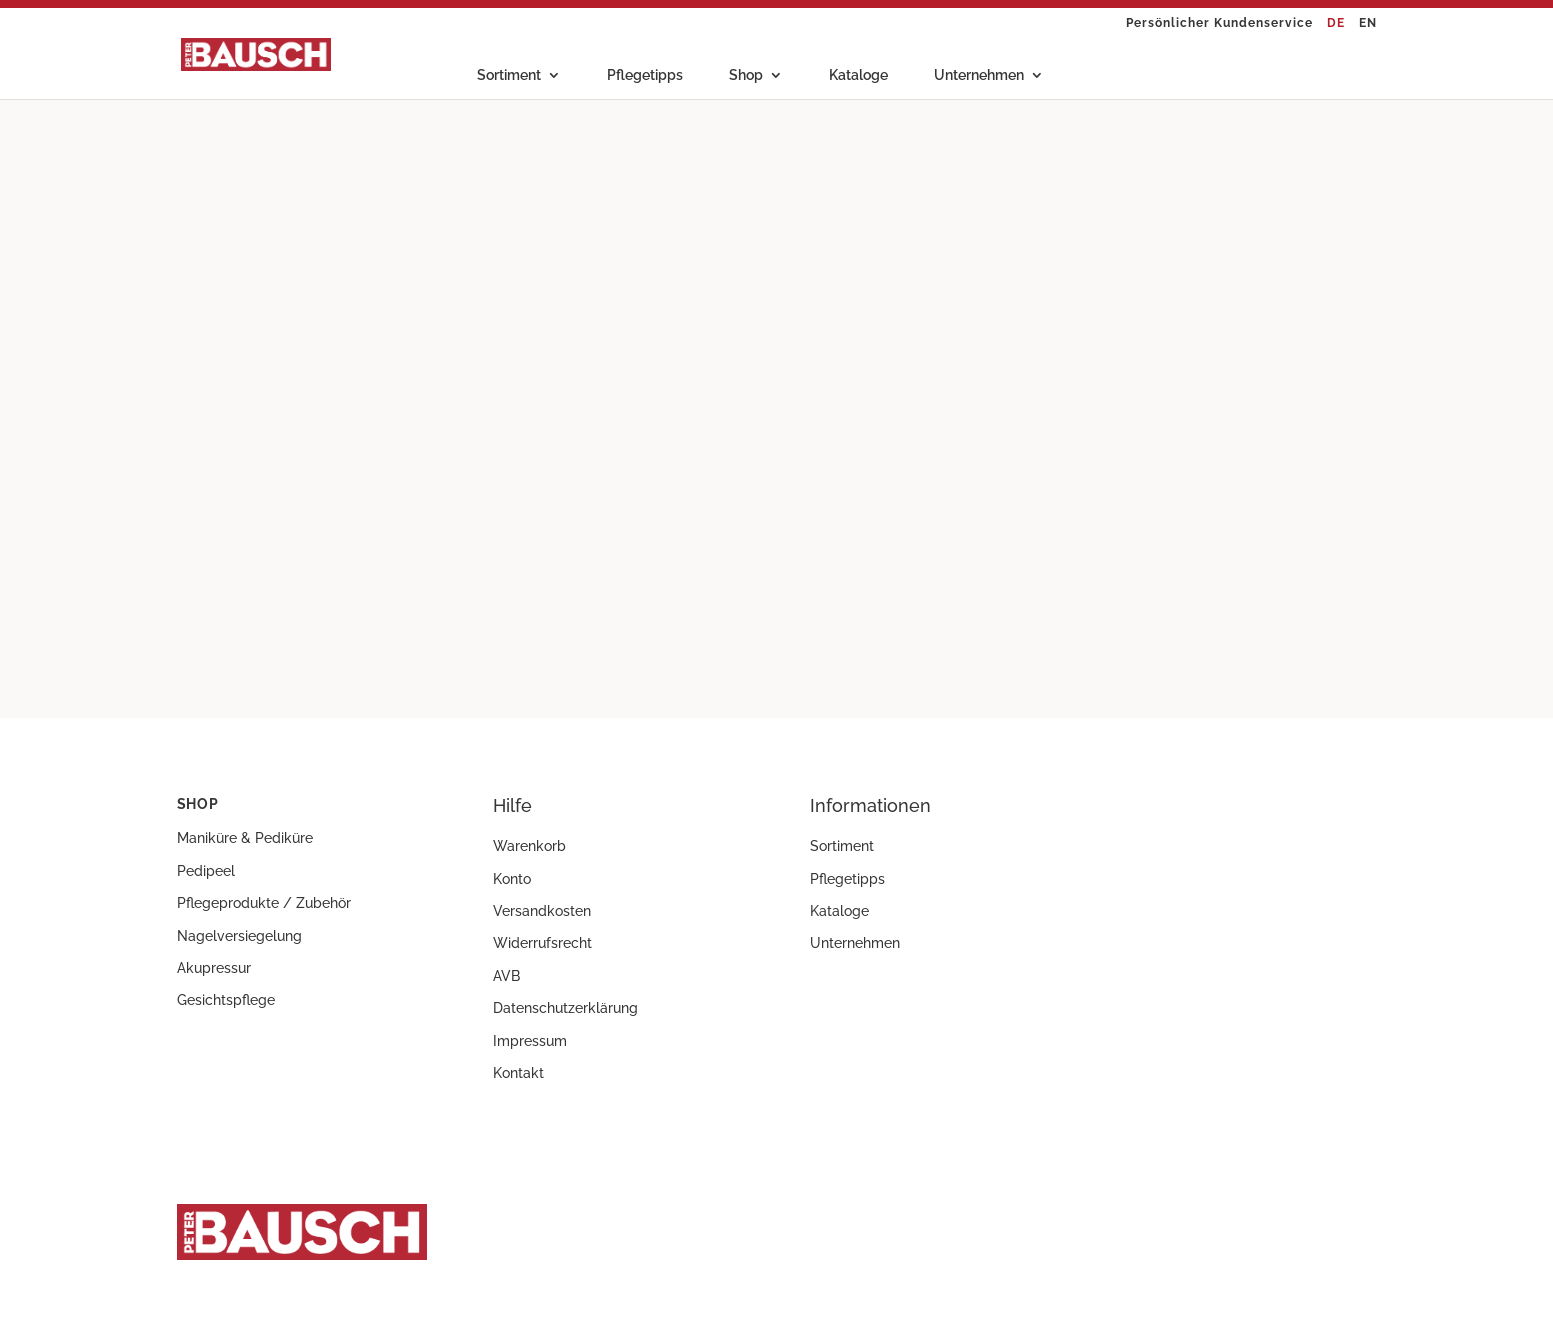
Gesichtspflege (226, 1000)
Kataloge (858, 75)
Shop (746, 75)
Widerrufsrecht (542, 943)
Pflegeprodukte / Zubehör (264, 903)
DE (1336, 23)
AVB (506, 976)
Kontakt (518, 1073)
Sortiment (509, 75)
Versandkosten (542, 911)
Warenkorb (529, 846)
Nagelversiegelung (239, 936)
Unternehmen (979, 75)
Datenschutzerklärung (565, 1008)
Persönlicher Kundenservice (1219, 23)
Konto (512, 879)
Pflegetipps (645, 75)
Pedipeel (206, 871)
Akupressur (214, 968)
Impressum (530, 1041)
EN (1368, 23)
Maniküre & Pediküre (245, 838)
